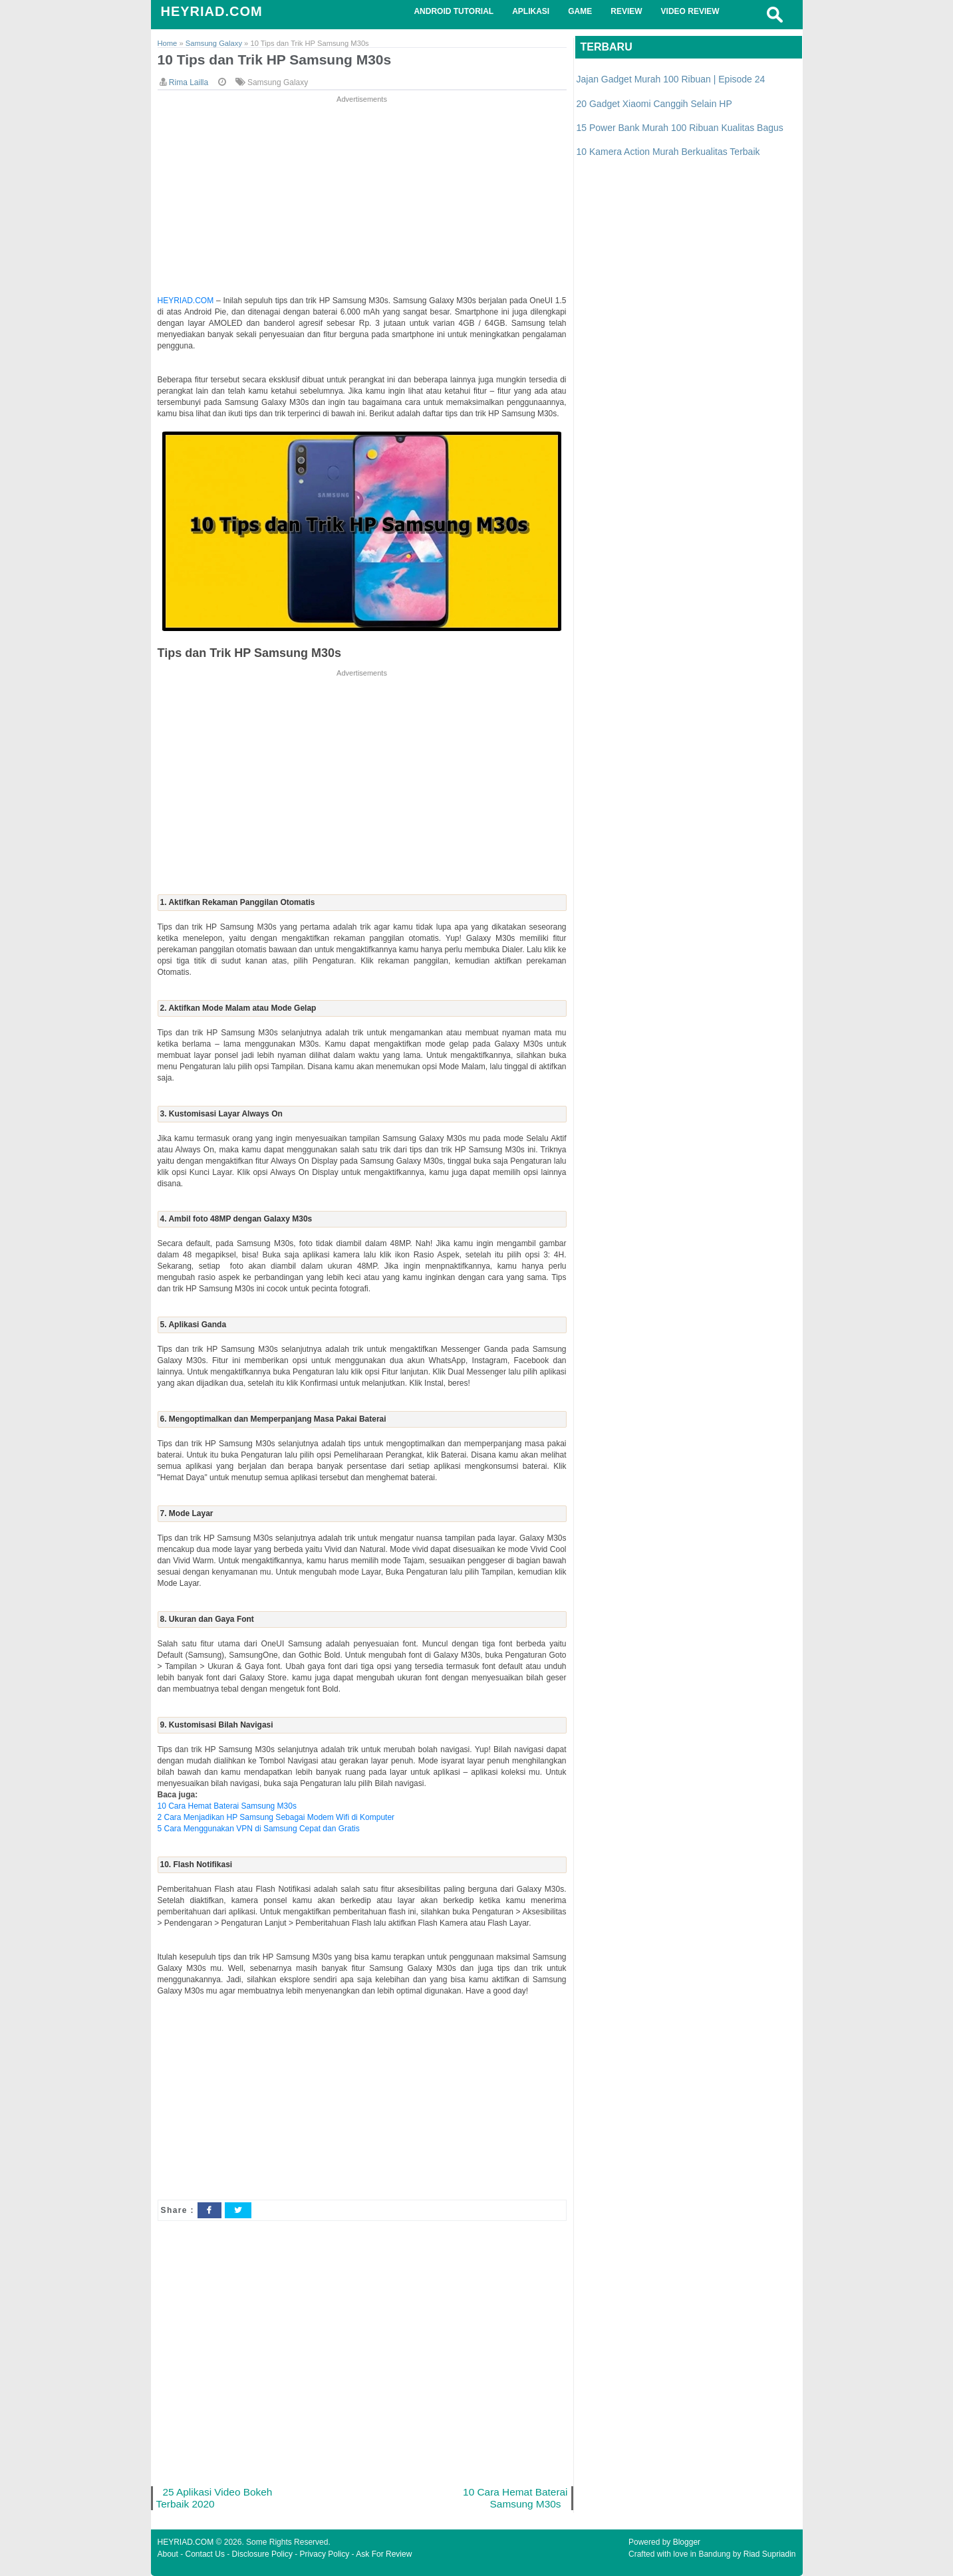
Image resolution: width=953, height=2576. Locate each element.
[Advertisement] (362, 199)
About (168, 2554)
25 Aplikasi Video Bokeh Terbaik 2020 (214, 2498)
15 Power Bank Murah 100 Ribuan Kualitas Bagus (680, 127)
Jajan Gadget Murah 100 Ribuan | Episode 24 (671, 79)
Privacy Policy (325, 2554)
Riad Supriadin (770, 2554)
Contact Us (205, 2554)
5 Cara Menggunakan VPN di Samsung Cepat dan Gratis (259, 1828)
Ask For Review (384, 2554)
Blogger (686, 2542)
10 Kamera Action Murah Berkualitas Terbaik (668, 151)
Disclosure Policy (262, 2554)
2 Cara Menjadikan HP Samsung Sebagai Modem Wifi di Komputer (276, 1817)
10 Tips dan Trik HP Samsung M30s (275, 59)
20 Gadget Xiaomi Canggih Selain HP (654, 103)
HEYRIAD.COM (212, 11)
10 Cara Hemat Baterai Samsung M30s (227, 1806)
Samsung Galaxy (277, 82)
